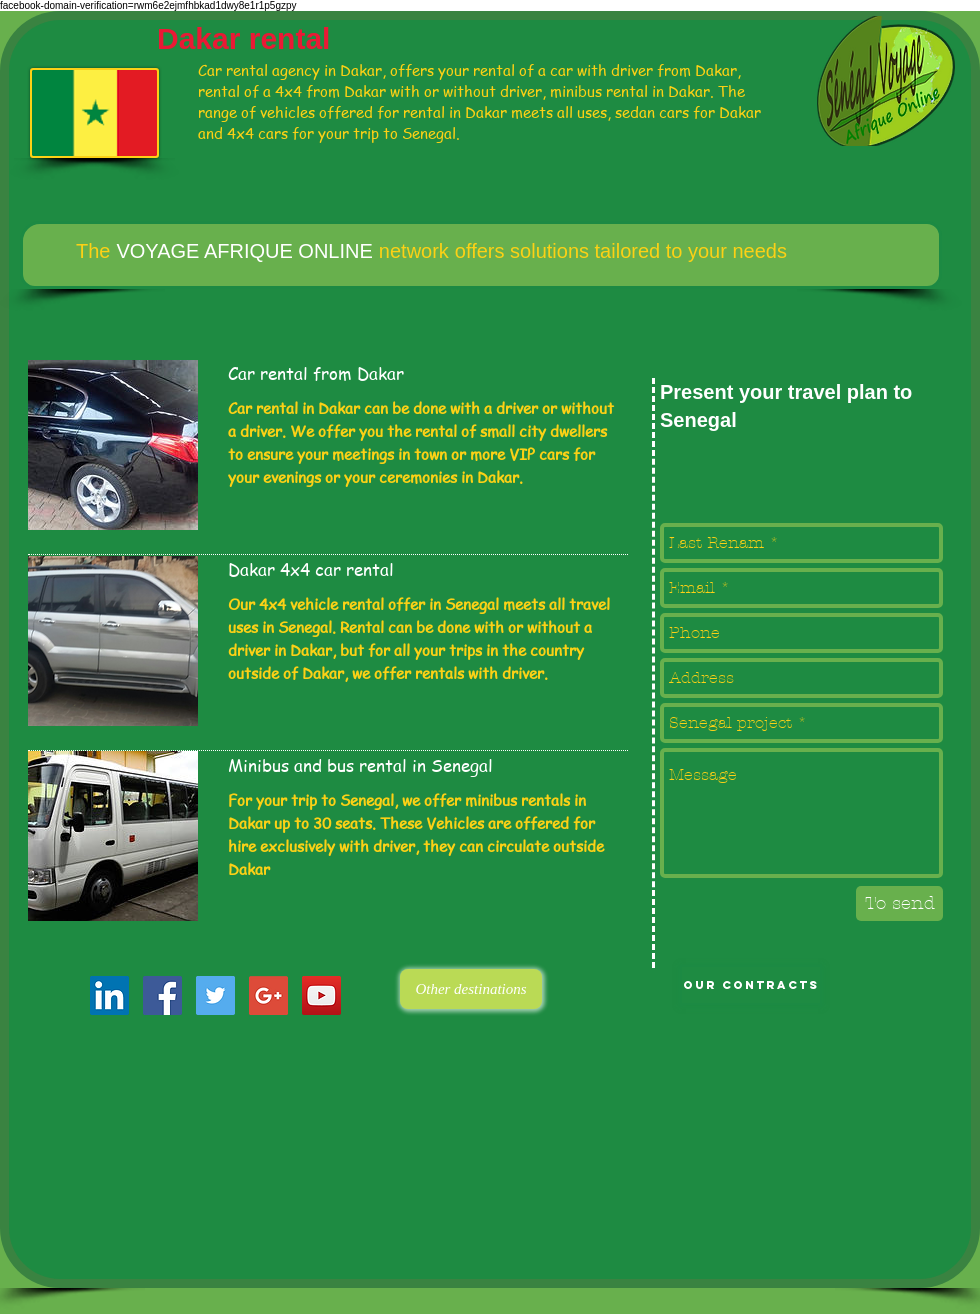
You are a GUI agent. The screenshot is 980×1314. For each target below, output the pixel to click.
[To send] (899, 903)
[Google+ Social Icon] (268, 995)
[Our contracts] (751, 985)
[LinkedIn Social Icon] (109, 995)
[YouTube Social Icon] (321, 995)
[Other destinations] (471, 989)
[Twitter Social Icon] (215, 995)
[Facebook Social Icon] (162, 995)
